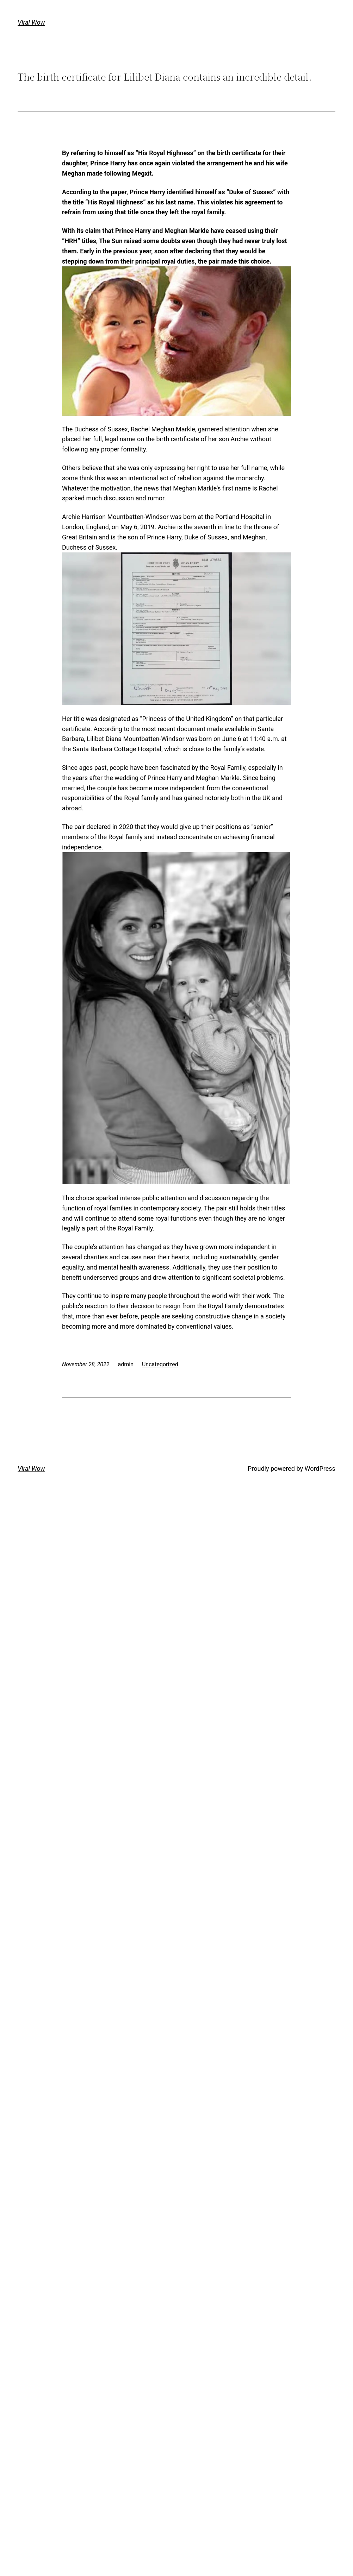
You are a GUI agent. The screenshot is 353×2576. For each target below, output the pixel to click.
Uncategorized (160, 1364)
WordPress (319, 1468)
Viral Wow (31, 22)
